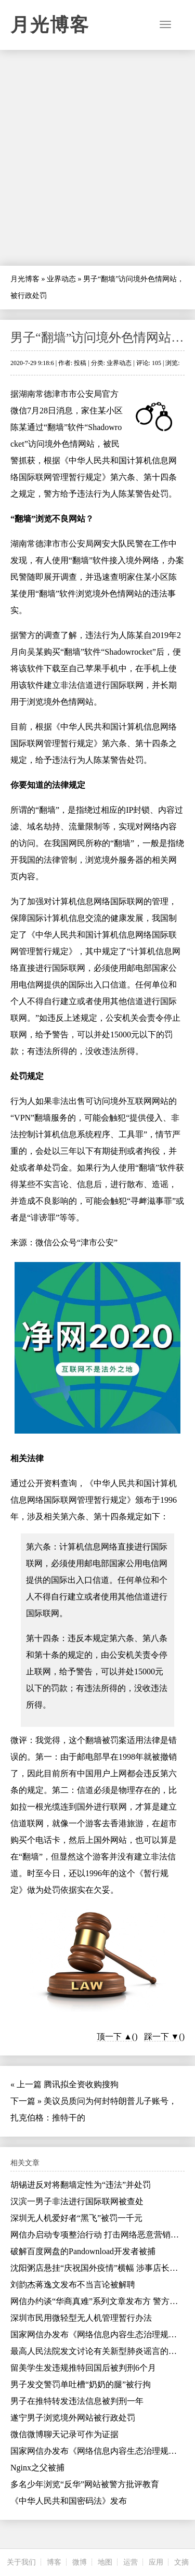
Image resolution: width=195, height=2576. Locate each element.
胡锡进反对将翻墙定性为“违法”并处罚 (80, 2184)
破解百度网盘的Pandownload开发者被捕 (82, 2251)
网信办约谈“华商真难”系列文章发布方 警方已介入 (102, 2301)
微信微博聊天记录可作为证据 (64, 2434)
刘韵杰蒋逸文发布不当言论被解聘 (72, 2284)
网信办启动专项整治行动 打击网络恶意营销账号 (98, 2234)
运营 (130, 2562)
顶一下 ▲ (114, 2036)
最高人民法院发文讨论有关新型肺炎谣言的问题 (97, 2351)
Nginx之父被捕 (37, 2467)
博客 (54, 2562)
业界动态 (61, 279)
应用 (156, 2562)
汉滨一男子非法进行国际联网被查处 (77, 2201)
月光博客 (49, 25)
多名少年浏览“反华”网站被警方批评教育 (84, 2484)
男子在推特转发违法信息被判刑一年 (77, 2401)
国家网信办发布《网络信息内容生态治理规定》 (97, 2334)
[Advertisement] (97, 157)
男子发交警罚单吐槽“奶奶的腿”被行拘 (80, 2384)
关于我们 (21, 2562)
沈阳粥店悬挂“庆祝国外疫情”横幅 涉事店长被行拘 (102, 2267)
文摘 (181, 2562)
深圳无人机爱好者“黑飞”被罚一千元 (76, 2218)
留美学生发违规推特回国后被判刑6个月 (83, 2367)
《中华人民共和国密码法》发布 (68, 2500)
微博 (79, 2562)
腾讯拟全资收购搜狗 (81, 2084)
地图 (105, 2562)
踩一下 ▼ (161, 2036)
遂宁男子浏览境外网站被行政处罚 (72, 2417)
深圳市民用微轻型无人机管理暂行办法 (81, 2317)
